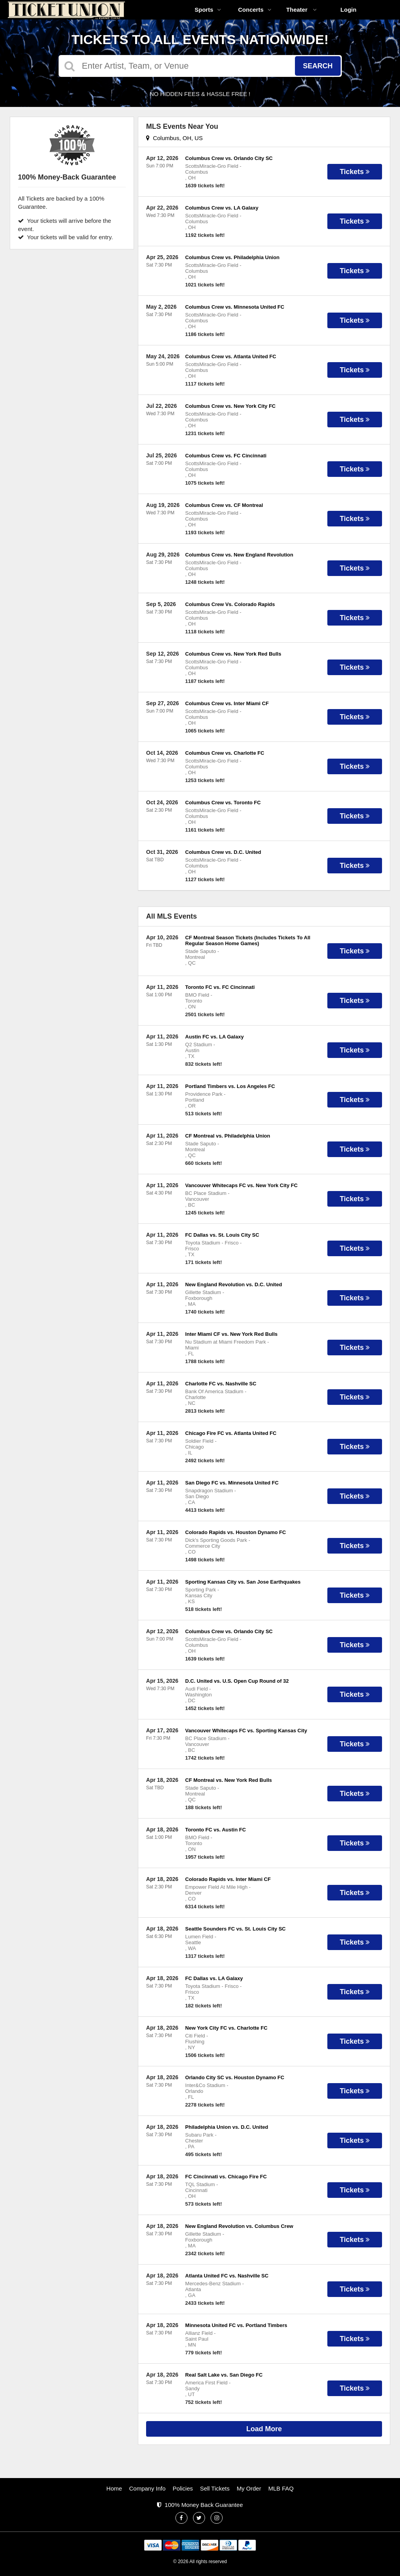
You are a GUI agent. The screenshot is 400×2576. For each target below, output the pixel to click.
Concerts (254, 9)
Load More (264, 2429)
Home (114, 2488)
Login (349, 9)
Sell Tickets (215, 2488)
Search (317, 66)
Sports (208, 9)
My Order (249, 2488)
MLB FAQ (281, 2488)
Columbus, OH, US (174, 138)
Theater (301, 9)
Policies (183, 2488)
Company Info (147, 2488)
